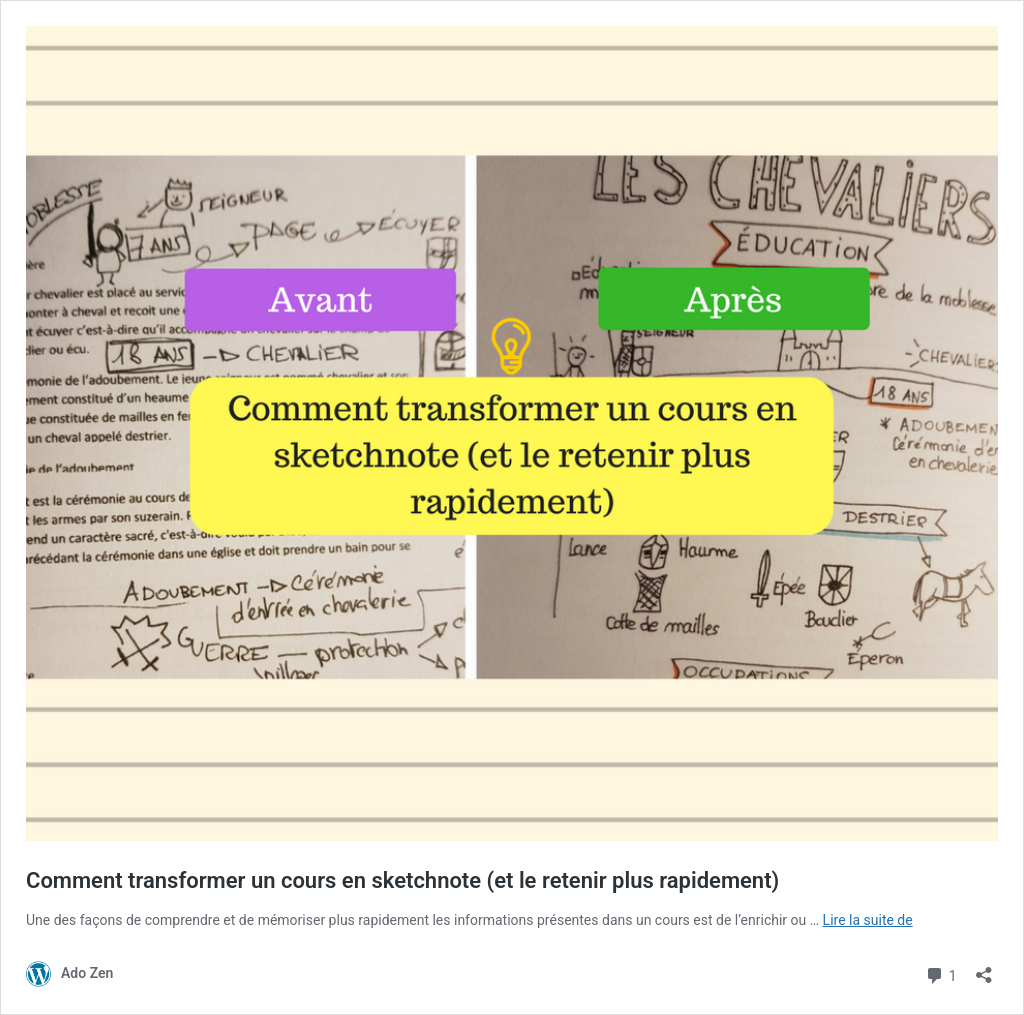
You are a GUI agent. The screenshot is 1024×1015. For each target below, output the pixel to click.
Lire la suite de (868, 920)
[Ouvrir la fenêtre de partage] (984, 968)
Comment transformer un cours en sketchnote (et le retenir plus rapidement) (402, 880)
